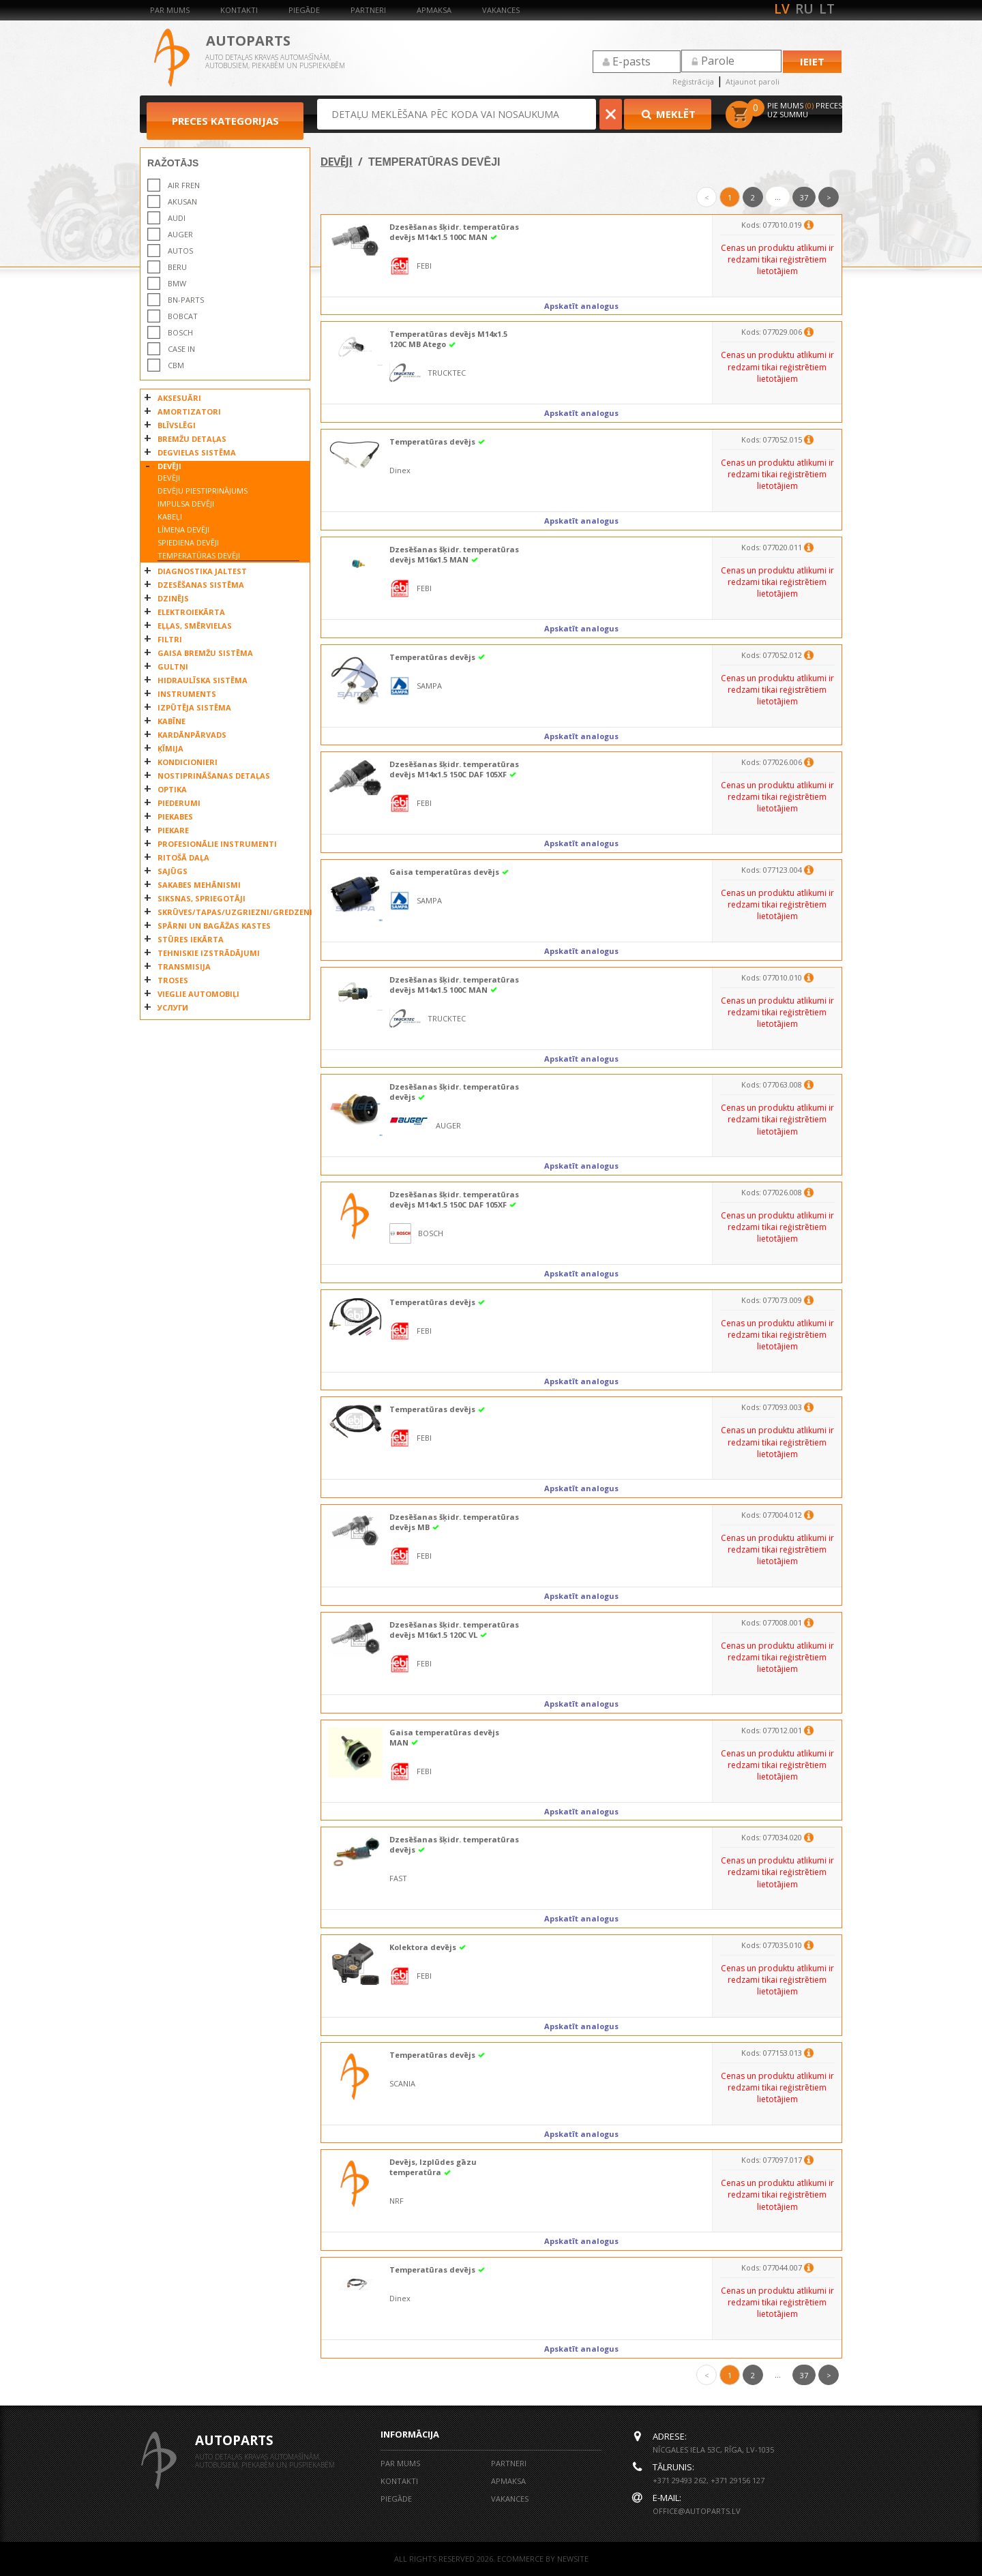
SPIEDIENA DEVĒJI (188, 542)
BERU (177, 267)
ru (804, 9)
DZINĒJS (173, 598)
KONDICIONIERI (188, 762)
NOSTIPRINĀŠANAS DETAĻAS (214, 775)
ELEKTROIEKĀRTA (191, 612)
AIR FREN (184, 185)
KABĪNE (171, 721)
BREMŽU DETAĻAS (192, 439)
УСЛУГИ (173, 1007)
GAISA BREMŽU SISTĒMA (205, 653)
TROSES (173, 980)
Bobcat (183, 316)
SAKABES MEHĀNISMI (199, 885)
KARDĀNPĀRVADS (192, 735)
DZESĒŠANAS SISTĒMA (201, 585)
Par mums (170, 10)
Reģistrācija (693, 81)
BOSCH (180, 332)
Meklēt (668, 114)
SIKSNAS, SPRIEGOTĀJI (202, 898)
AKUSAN (182, 201)
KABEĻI (170, 516)
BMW (177, 283)
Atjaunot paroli (752, 81)
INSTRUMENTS (187, 694)
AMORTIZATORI (189, 411)
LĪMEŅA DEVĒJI (183, 529)
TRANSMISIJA (184, 966)
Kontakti (239, 10)
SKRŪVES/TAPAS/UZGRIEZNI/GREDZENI (230, 912)
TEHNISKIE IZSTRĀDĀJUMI (209, 953)
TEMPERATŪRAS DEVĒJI (199, 555)
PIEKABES (175, 816)
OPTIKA (172, 789)
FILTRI (170, 639)
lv (782, 9)
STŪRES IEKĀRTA (191, 939)
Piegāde (304, 10)
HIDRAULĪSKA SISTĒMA (203, 680)
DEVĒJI (169, 466)
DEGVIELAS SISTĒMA (197, 452)
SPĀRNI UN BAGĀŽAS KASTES (214, 925)
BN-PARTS (186, 300)
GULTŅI (173, 666)
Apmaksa (434, 10)
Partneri (368, 10)
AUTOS (180, 250)
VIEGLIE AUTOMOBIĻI (198, 994)
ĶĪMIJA (170, 748)
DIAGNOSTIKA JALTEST (202, 571)
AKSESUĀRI (179, 398)
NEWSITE (573, 2558)
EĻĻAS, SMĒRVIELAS (195, 625)
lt (827, 9)
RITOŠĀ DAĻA (183, 857)
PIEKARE (173, 830)
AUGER (180, 234)
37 (804, 197)
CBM (176, 365)
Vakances (501, 10)
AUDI (176, 218)
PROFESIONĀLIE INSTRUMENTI (217, 844)
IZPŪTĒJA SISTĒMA (194, 707)
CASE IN (181, 349)
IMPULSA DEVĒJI (186, 503)
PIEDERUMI (179, 803)
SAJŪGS (173, 871)
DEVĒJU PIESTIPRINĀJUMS (203, 490)
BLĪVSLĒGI (177, 425)
